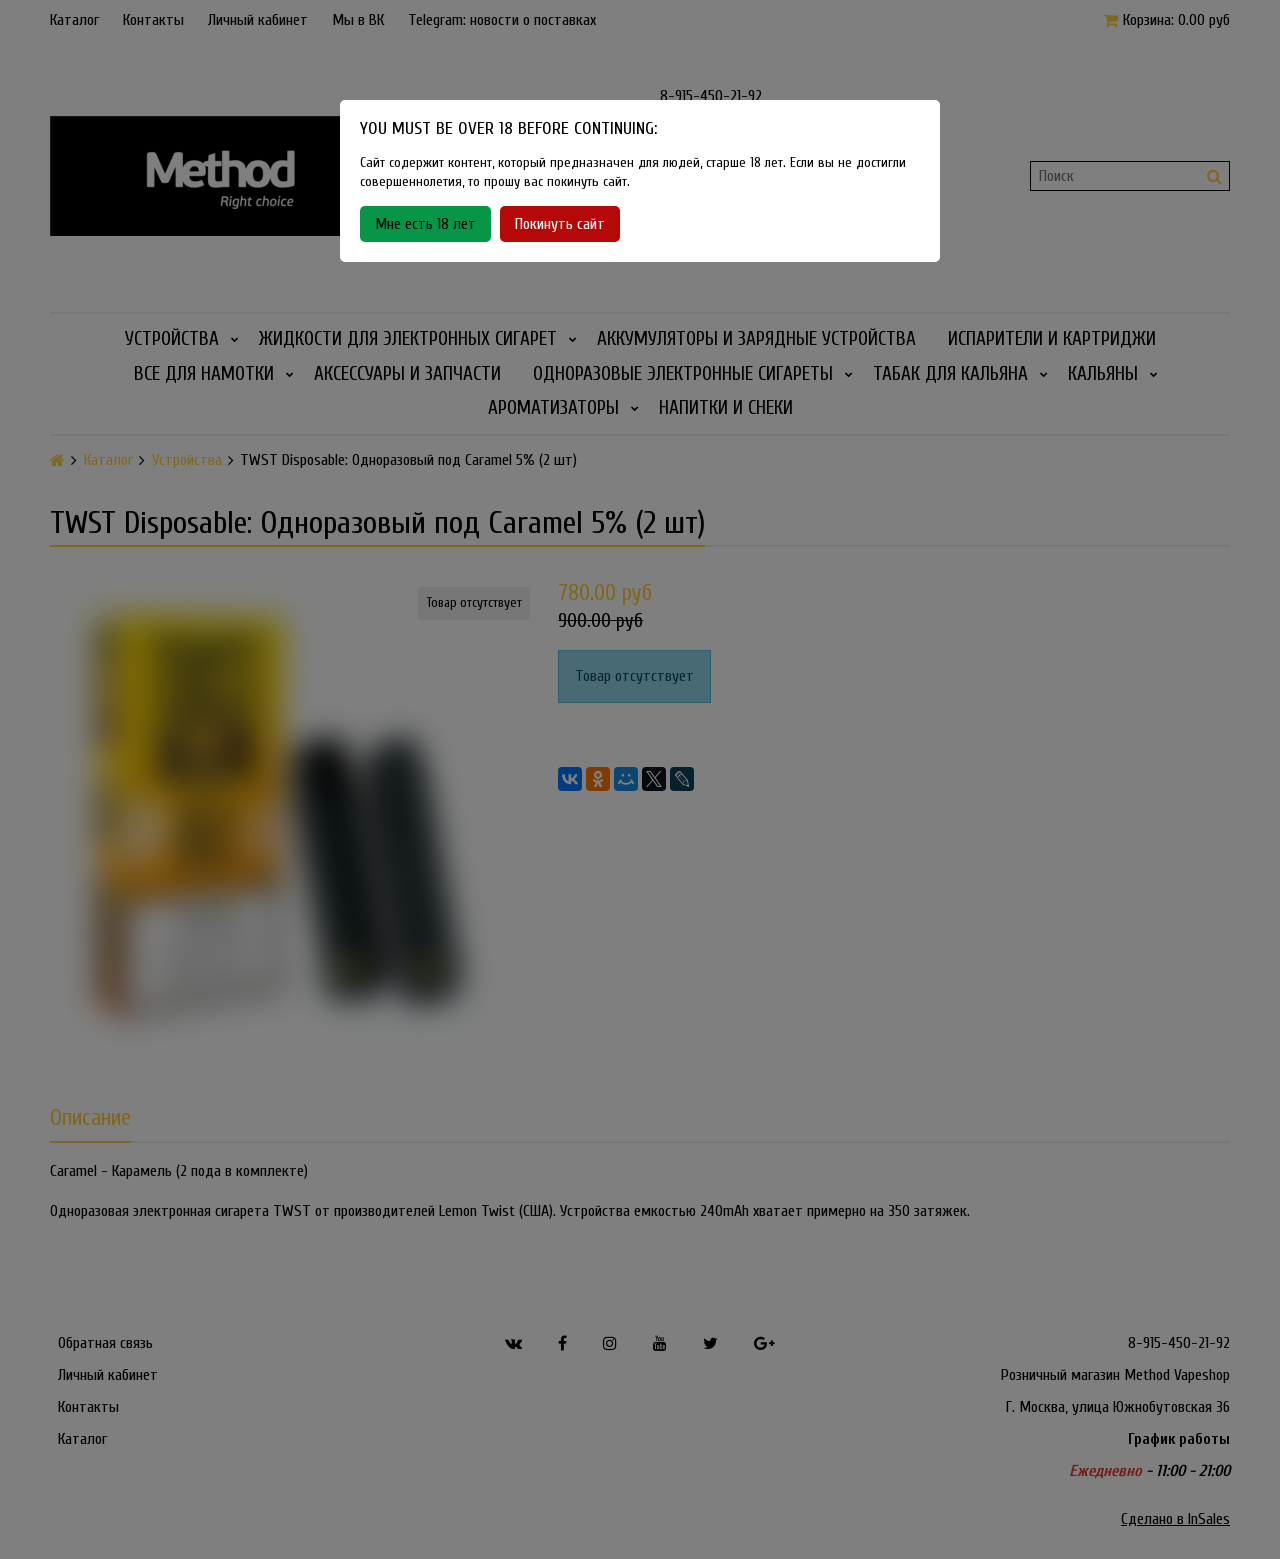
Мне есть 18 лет (425, 224)
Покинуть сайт (560, 224)
